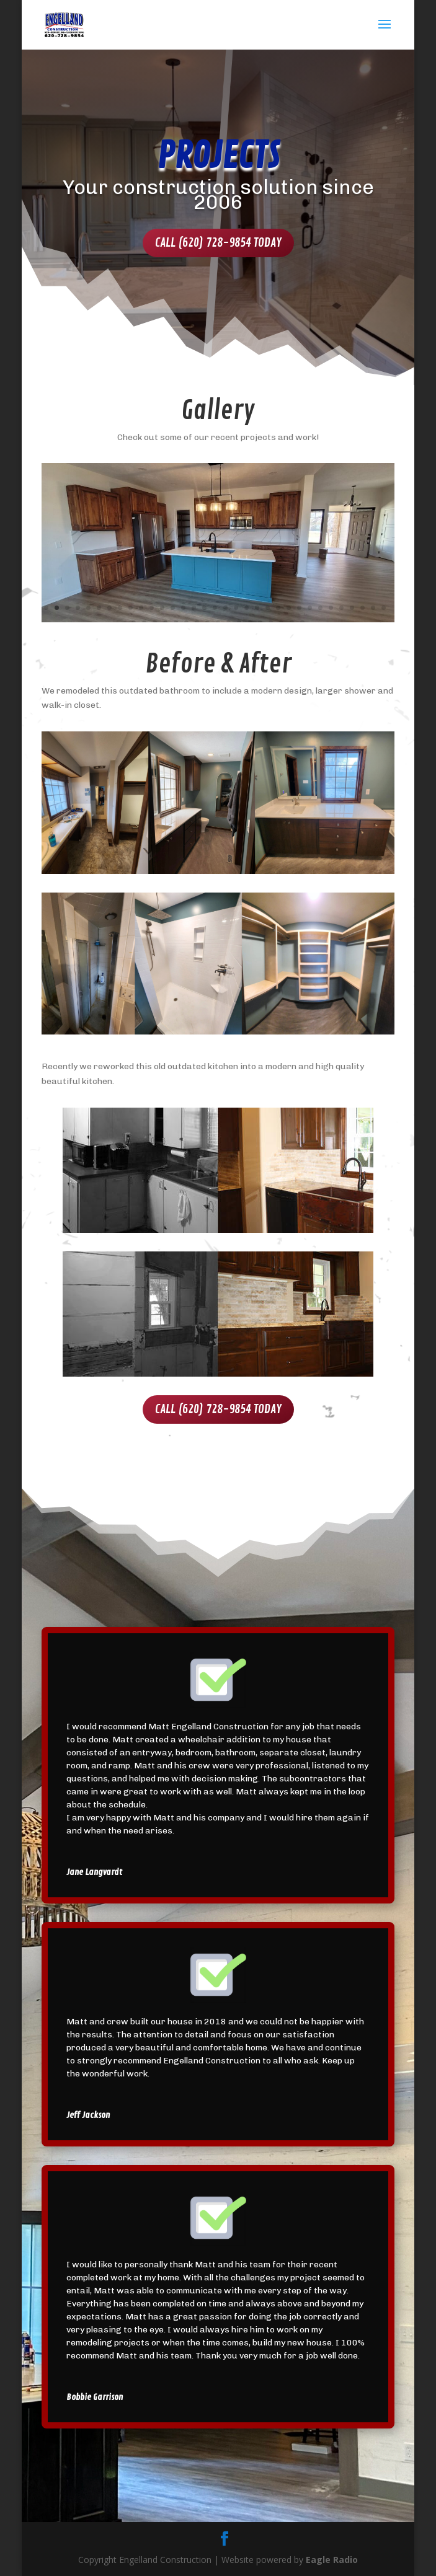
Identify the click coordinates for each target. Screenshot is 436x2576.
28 (331, 608)
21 (257, 608)
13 (173, 608)
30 (352, 608)
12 (162, 608)
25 (299, 608)
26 (310, 608)
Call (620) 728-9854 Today (218, 242)
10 (141, 608)
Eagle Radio (332, 2559)
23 (278, 608)
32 (373, 608)
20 (246, 608)
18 (225, 608)
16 (204, 608)
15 (194, 608)
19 (236, 608)
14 (183, 608)
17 (215, 608)
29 (341, 608)
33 (383, 608)
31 (362, 608)
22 (267, 608)
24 (289, 608)
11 (151, 608)
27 (320, 608)
